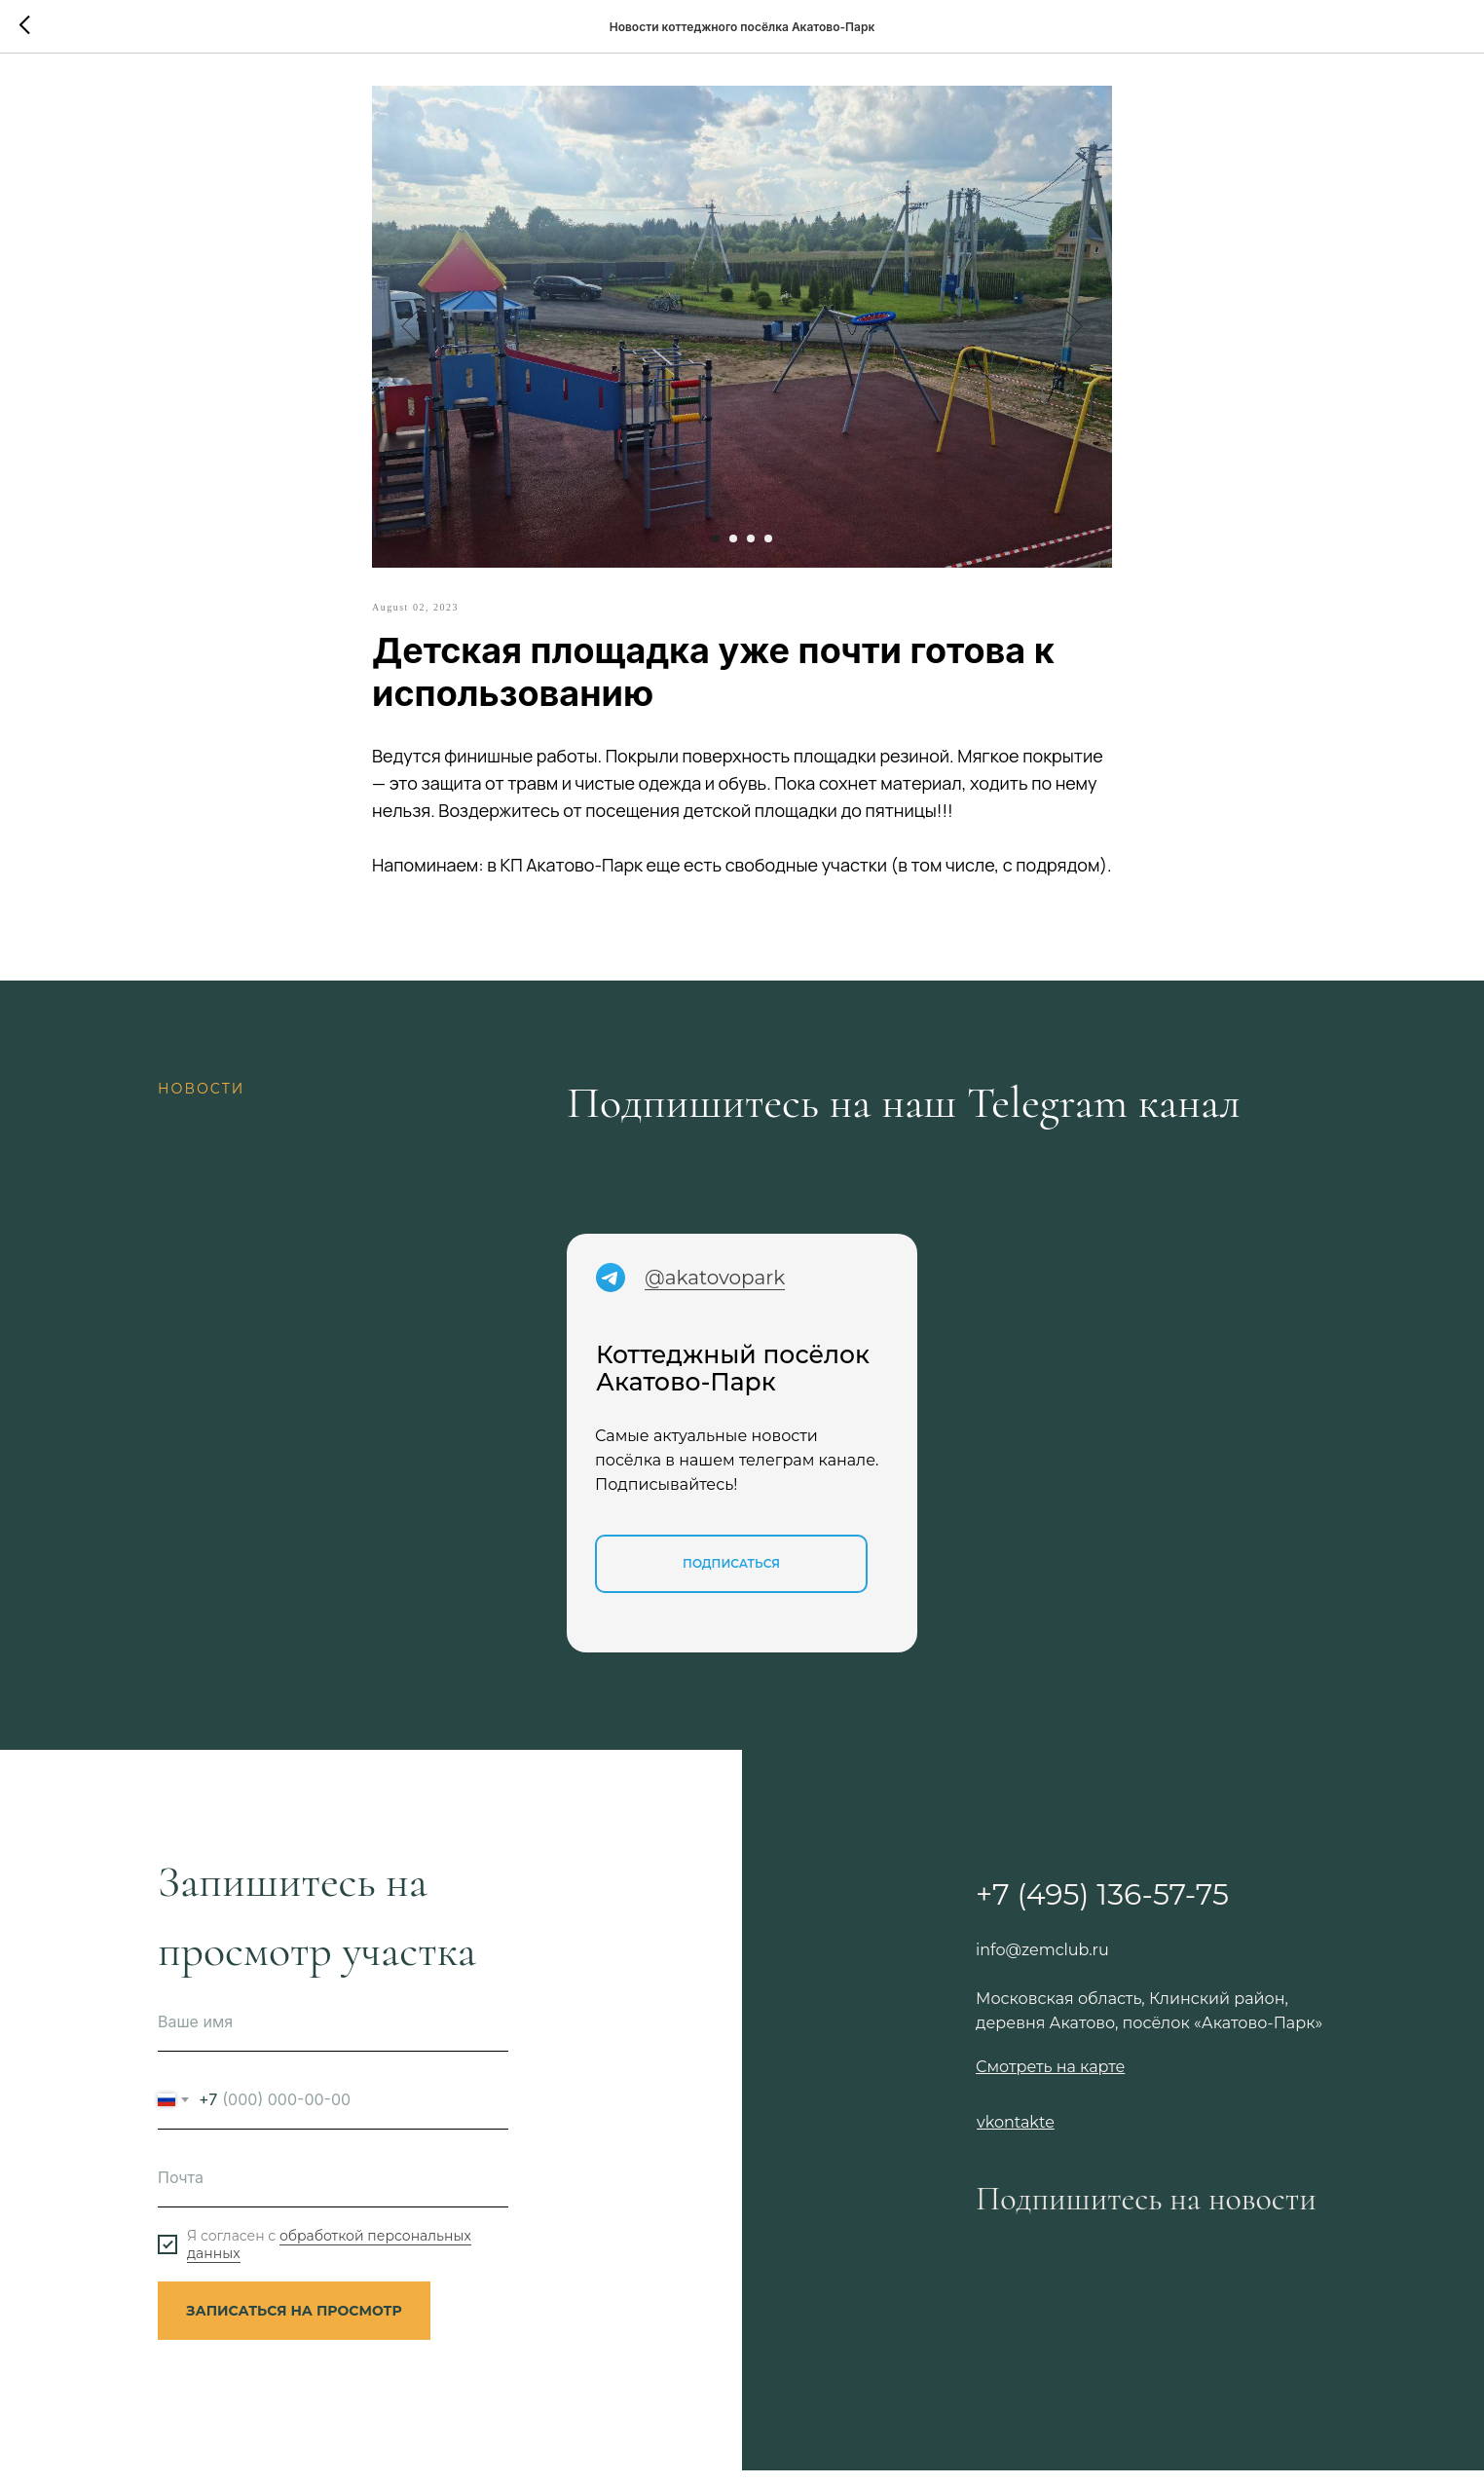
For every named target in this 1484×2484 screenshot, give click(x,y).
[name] (333, 2036)
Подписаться (731, 1577)
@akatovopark (715, 1291)
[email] (333, 2192)
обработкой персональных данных (329, 2258)
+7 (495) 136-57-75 (1102, 1908)
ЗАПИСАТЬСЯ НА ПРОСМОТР (293, 2324)
